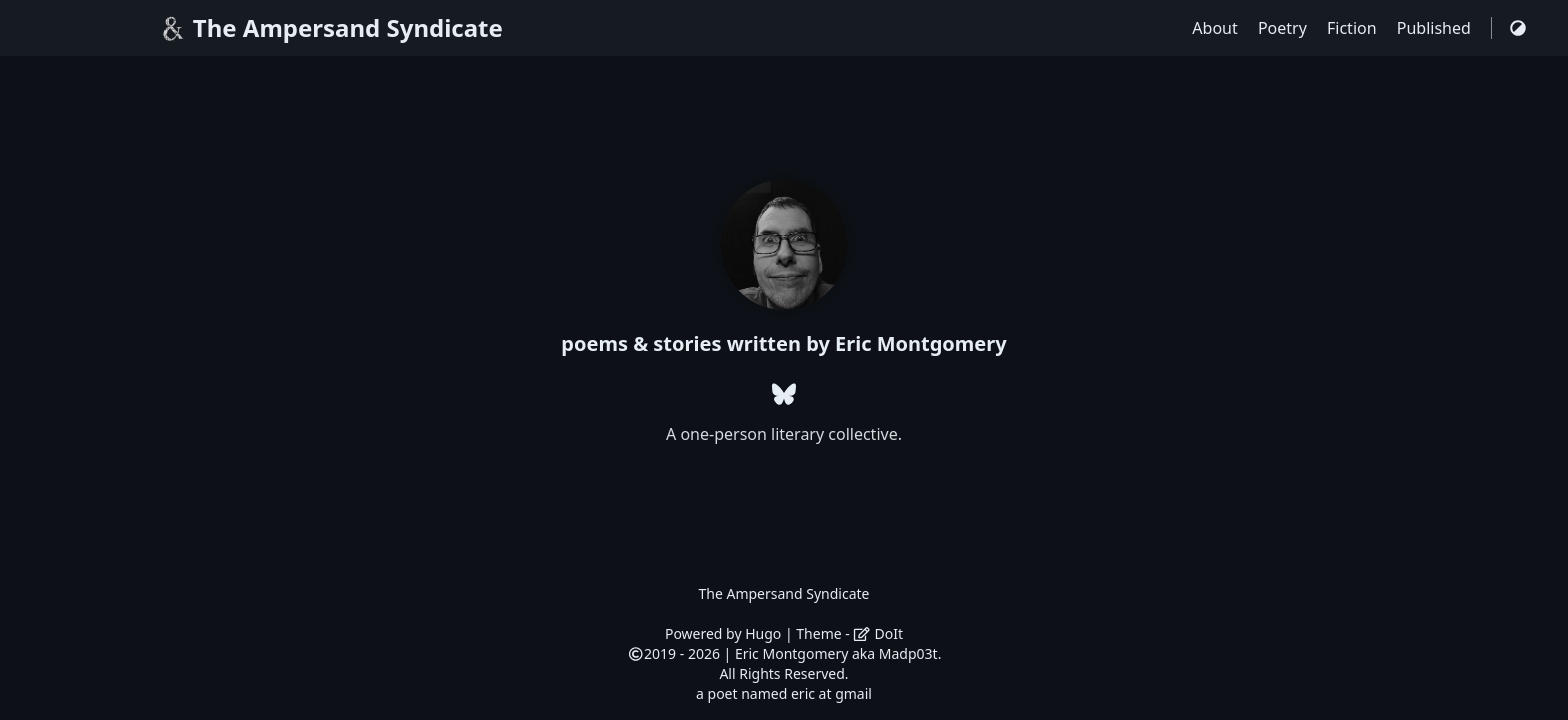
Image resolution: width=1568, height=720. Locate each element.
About (1217, 28)
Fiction (1354, 28)
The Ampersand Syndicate (330, 27)
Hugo (763, 633)
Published (1436, 28)
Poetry (1284, 28)
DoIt (878, 633)
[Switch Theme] (1518, 28)
